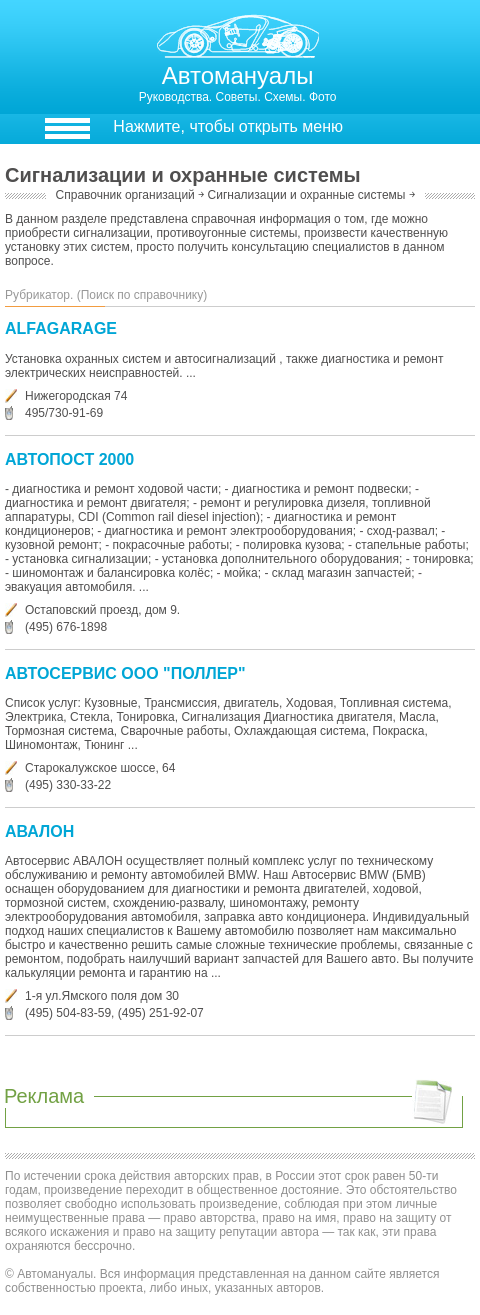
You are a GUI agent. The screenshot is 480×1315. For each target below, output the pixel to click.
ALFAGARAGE (61, 328)
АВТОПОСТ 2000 (69, 459)
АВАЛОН (39, 831)
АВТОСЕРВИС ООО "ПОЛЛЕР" (125, 673)
